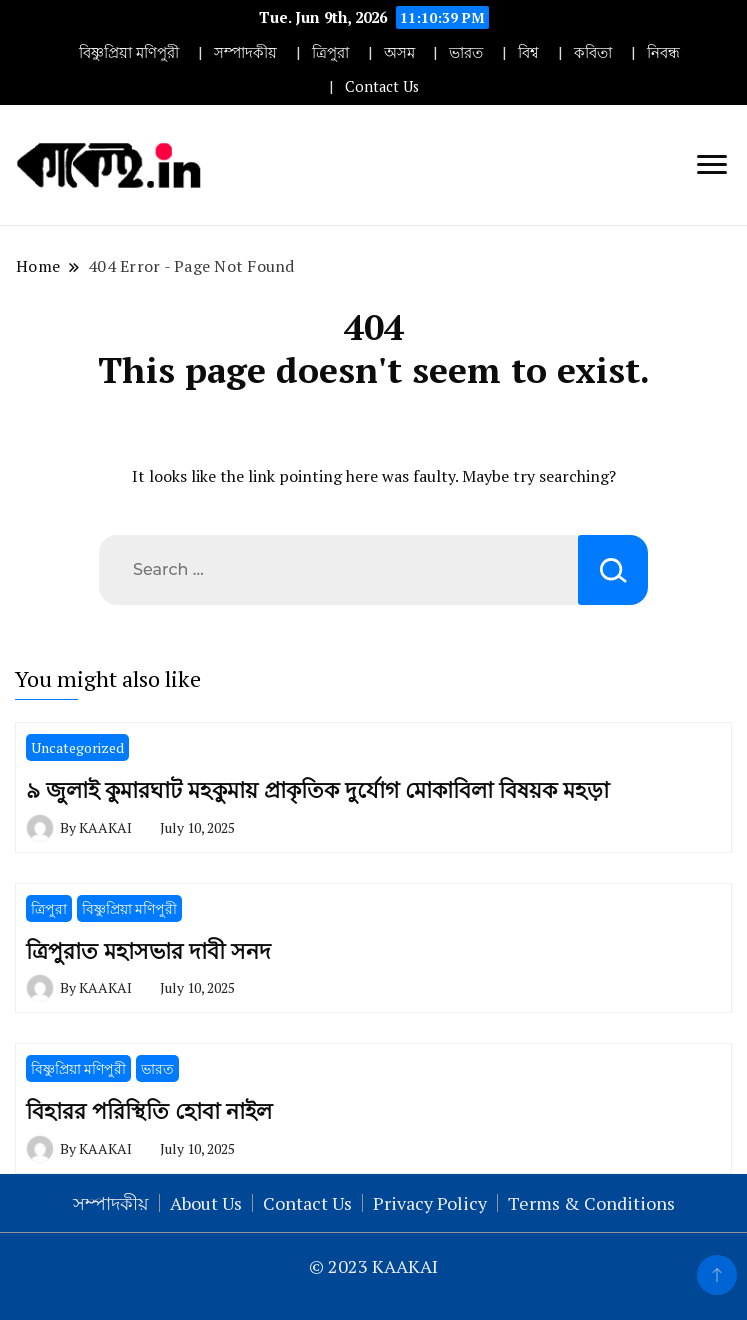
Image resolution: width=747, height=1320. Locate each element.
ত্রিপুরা (330, 52)
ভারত (466, 52)
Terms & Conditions (591, 1203)
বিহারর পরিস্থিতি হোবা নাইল (149, 1110)
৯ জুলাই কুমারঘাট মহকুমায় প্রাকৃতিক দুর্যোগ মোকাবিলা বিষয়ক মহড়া (317, 789)
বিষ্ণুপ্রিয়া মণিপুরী (129, 52)
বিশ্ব (528, 52)
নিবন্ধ (663, 52)
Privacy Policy (430, 1203)
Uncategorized (77, 747)
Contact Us (382, 86)
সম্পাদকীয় (245, 52)
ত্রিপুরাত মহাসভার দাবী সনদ (148, 950)
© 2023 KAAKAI (373, 1266)
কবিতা (593, 52)
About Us (206, 1203)
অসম (399, 52)
